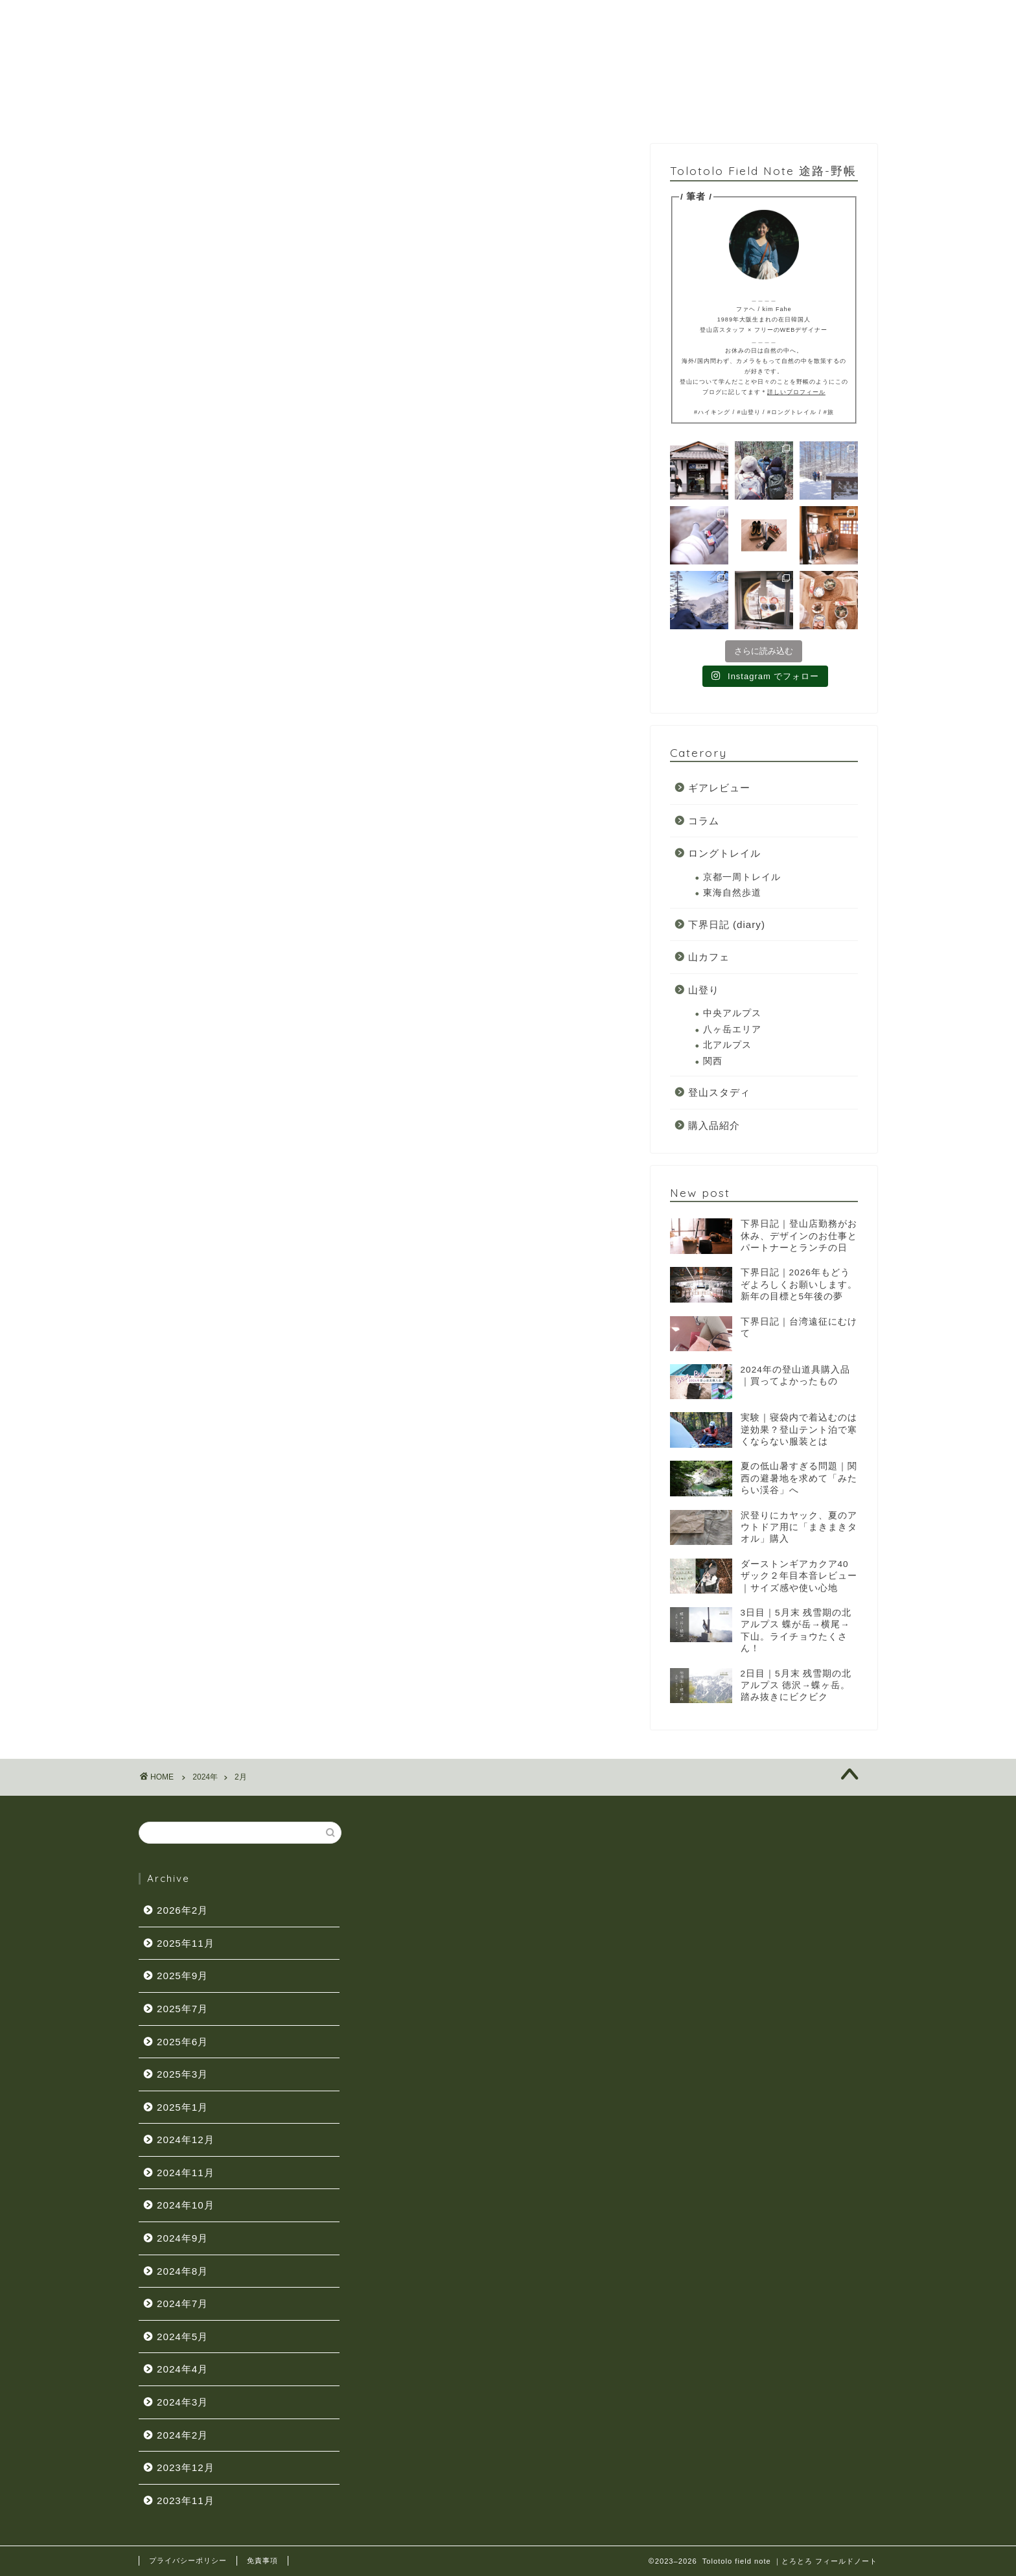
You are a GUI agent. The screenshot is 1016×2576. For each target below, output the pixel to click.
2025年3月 (182, 2074)
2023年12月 (185, 2467)
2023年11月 (185, 2500)
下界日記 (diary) (726, 925)
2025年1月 (182, 2107)
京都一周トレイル (742, 878)
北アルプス (727, 1046)
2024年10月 (185, 2204)
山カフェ (709, 958)
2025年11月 (185, 1943)
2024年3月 (182, 2402)
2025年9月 (182, 1975)
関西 (712, 1062)
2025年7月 (182, 2008)
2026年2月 (182, 1910)
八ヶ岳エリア (732, 1031)
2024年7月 (182, 2303)
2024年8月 (182, 2271)
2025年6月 (182, 2041)
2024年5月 (182, 2336)
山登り (703, 991)
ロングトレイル (724, 854)
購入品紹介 (714, 1126)
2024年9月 (182, 2238)
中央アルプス (732, 1014)
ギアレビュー (719, 789)
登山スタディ (719, 1093)
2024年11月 (185, 2172)
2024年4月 (182, 2368)
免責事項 (262, 2560)
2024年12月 (185, 2139)
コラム (703, 822)
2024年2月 (182, 2435)
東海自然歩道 (732, 894)
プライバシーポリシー (188, 2560)
